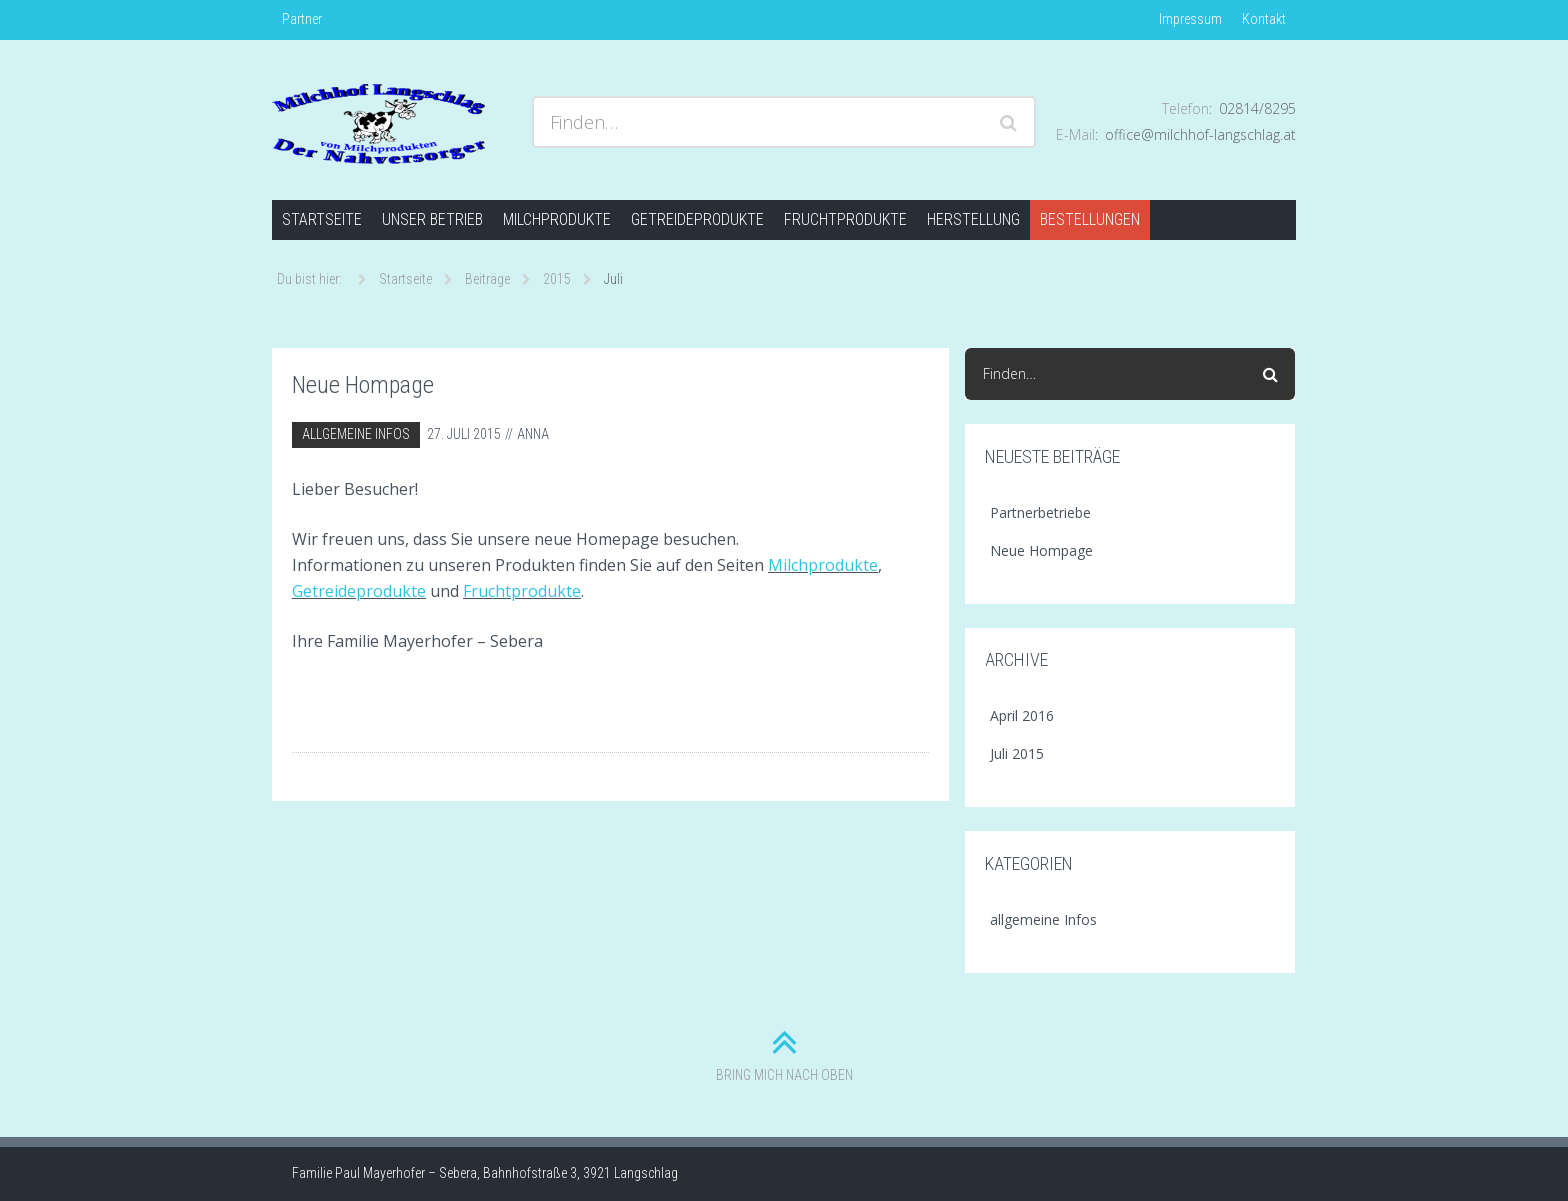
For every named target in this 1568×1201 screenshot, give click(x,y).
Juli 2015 (1017, 753)
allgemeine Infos (356, 434)
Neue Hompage (363, 385)
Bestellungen (1090, 219)
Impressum (1190, 19)
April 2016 (1022, 715)
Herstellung (973, 219)
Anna (533, 434)
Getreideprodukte (697, 219)
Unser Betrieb (432, 219)
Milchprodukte (557, 219)
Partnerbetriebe (1040, 512)
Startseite (322, 219)
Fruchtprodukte (845, 219)
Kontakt (1264, 19)
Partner (302, 19)
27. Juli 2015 (464, 434)
